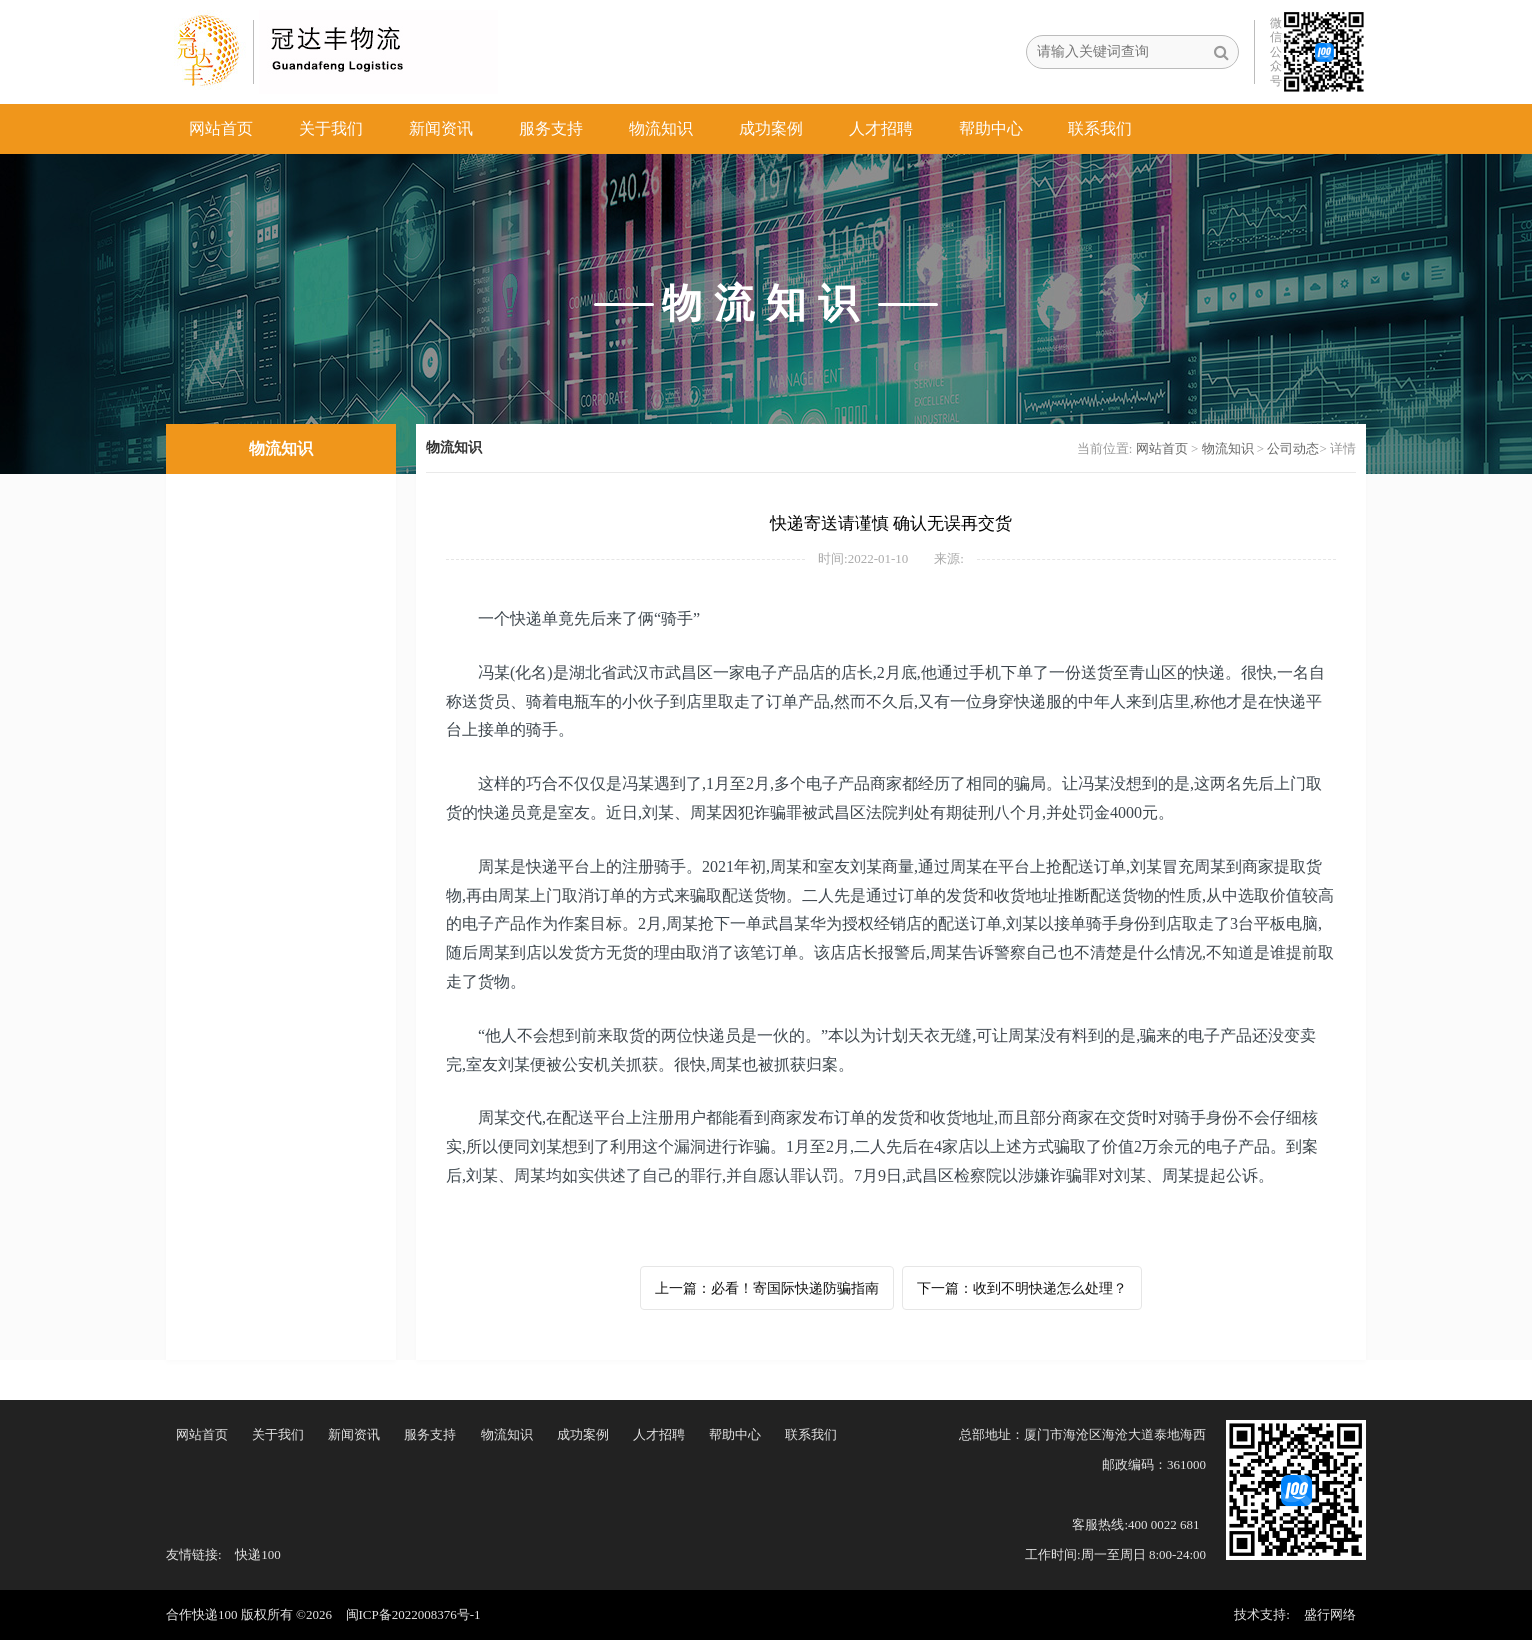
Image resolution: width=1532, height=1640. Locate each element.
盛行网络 (1330, 1614)
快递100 (258, 1554)
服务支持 (551, 128)
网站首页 (221, 128)
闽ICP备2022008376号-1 (413, 1614)
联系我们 (1100, 128)
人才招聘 (881, 128)
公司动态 (1293, 448)
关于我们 (331, 128)
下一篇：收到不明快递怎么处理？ (1022, 1288)
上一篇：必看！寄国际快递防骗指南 (767, 1288)
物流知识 (661, 128)
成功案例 (771, 128)
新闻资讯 (441, 128)
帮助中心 (991, 128)
